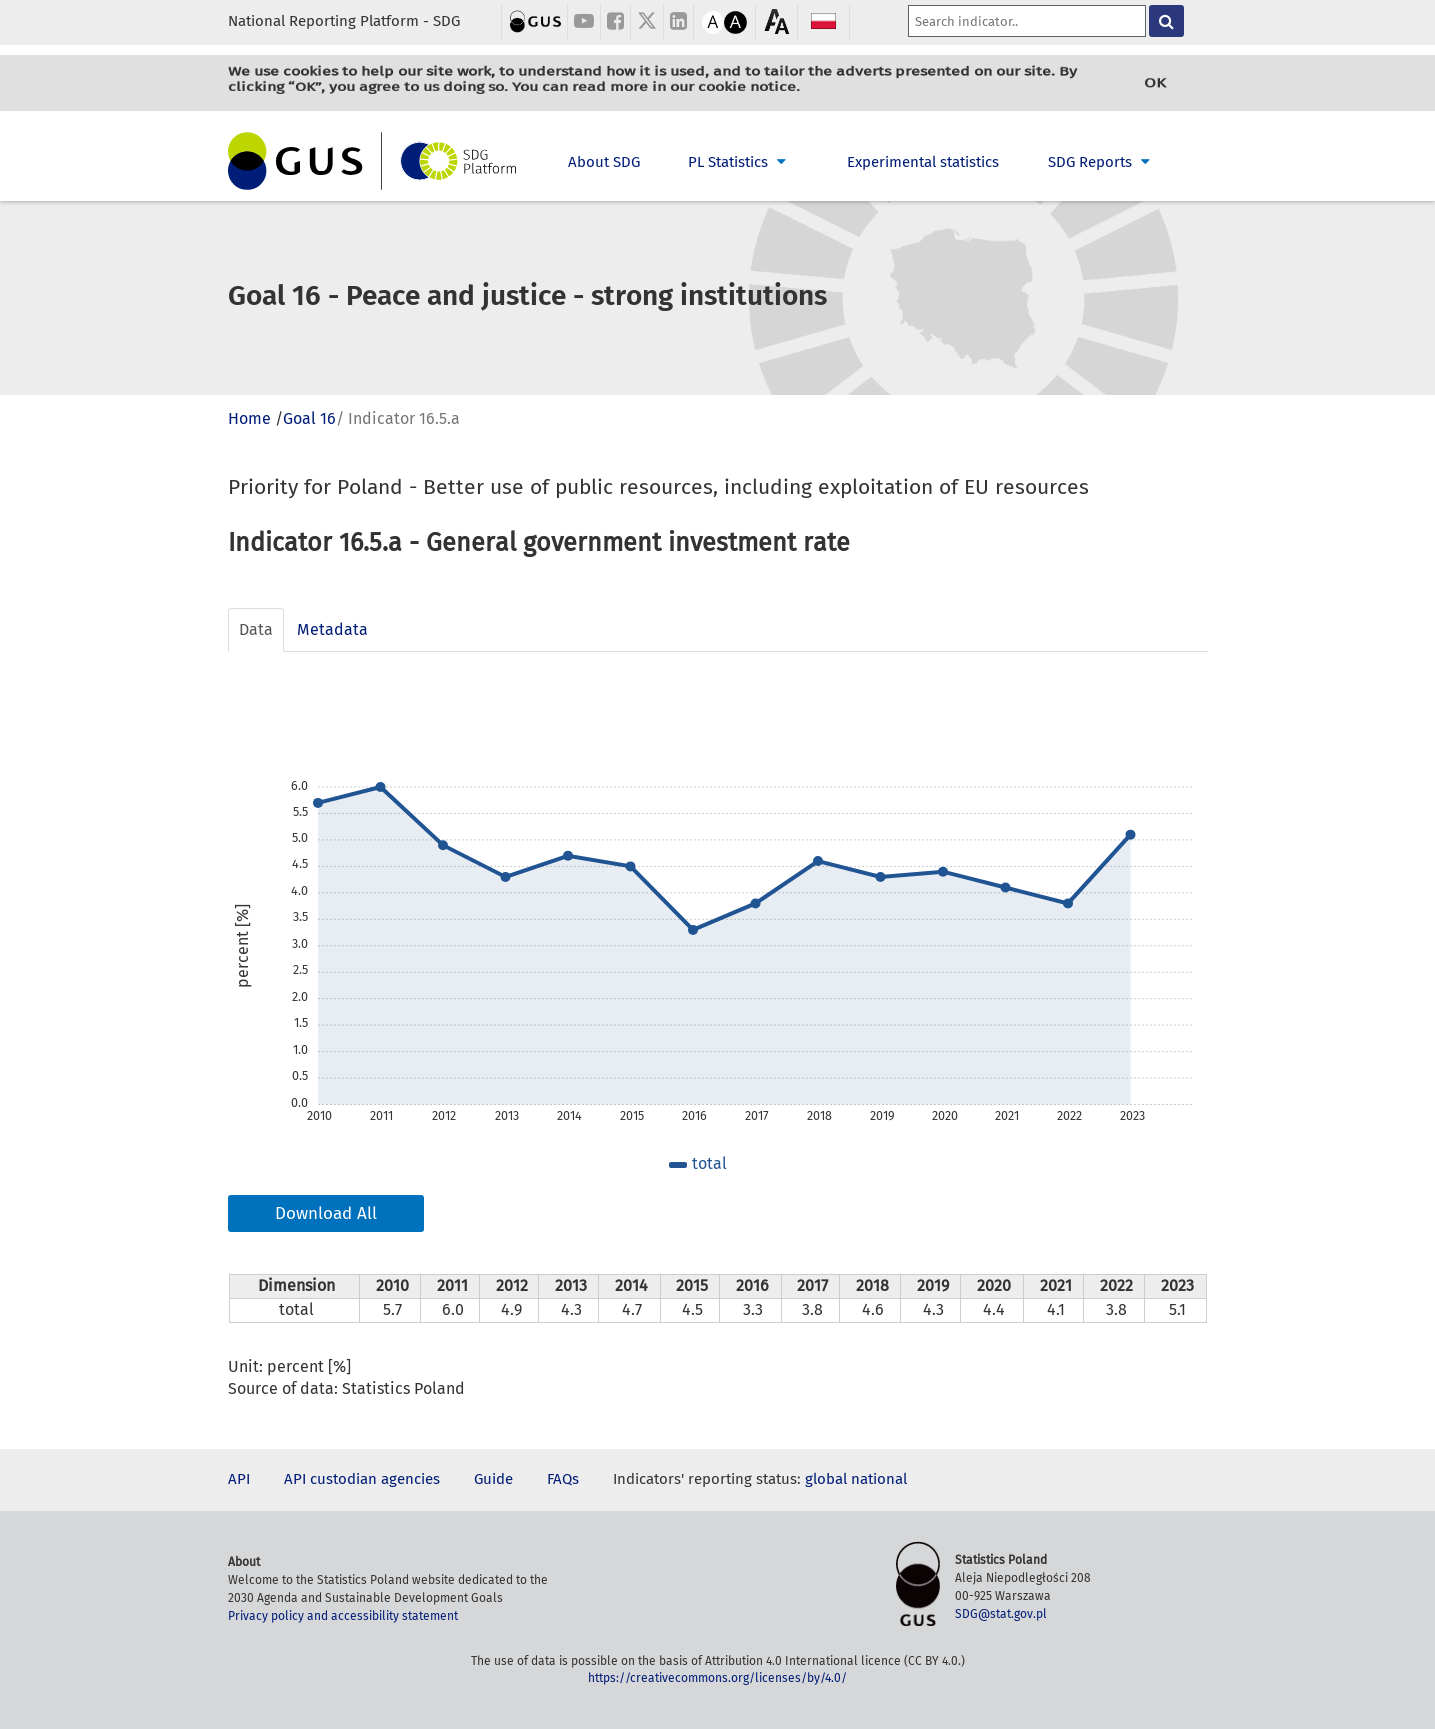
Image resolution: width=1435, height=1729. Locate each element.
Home (249, 418)
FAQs (563, 1479)
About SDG (604, 162)
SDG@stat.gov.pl (1001, 1614)
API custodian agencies (362, 1479)
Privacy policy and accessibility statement (343, 1616)
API (239, 1479)
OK (1155, 83)
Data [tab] (256, 629)
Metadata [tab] (332, 629)
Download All (326, 1213)
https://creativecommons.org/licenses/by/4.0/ (717, 1678)
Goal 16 (309, 418)
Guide (493, 1479)
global (826, 1479)
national (879, 1479)
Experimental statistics (923, 162)
